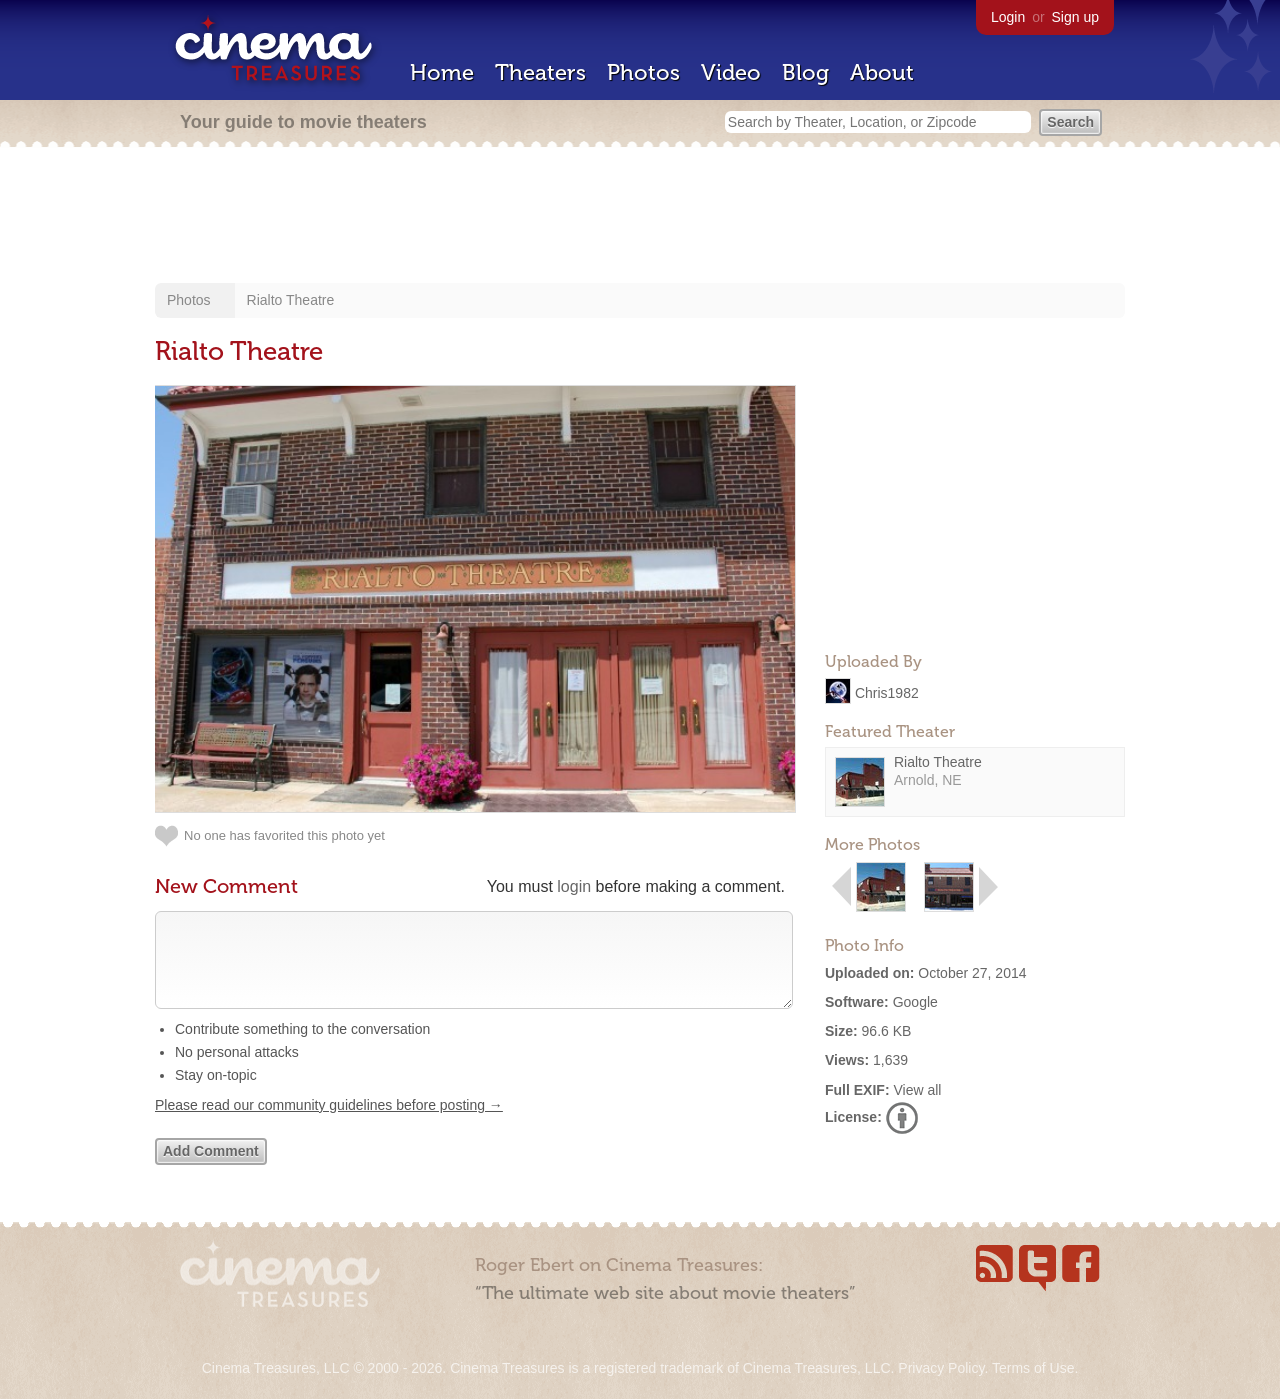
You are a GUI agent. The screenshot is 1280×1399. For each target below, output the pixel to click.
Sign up (1075, 17)
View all (917, 1090)
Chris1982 (887, 692)
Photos (643, 72)
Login (1008, 17)
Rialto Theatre (291, 300)
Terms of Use (1033, 1368)
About (882, 72)
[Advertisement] (640, 217)
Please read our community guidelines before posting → (329, 1125)
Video (731, 72)
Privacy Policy (941, 1368)
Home (442, 72)
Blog (805, 72)
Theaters (540, 72)
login (574, 886)
